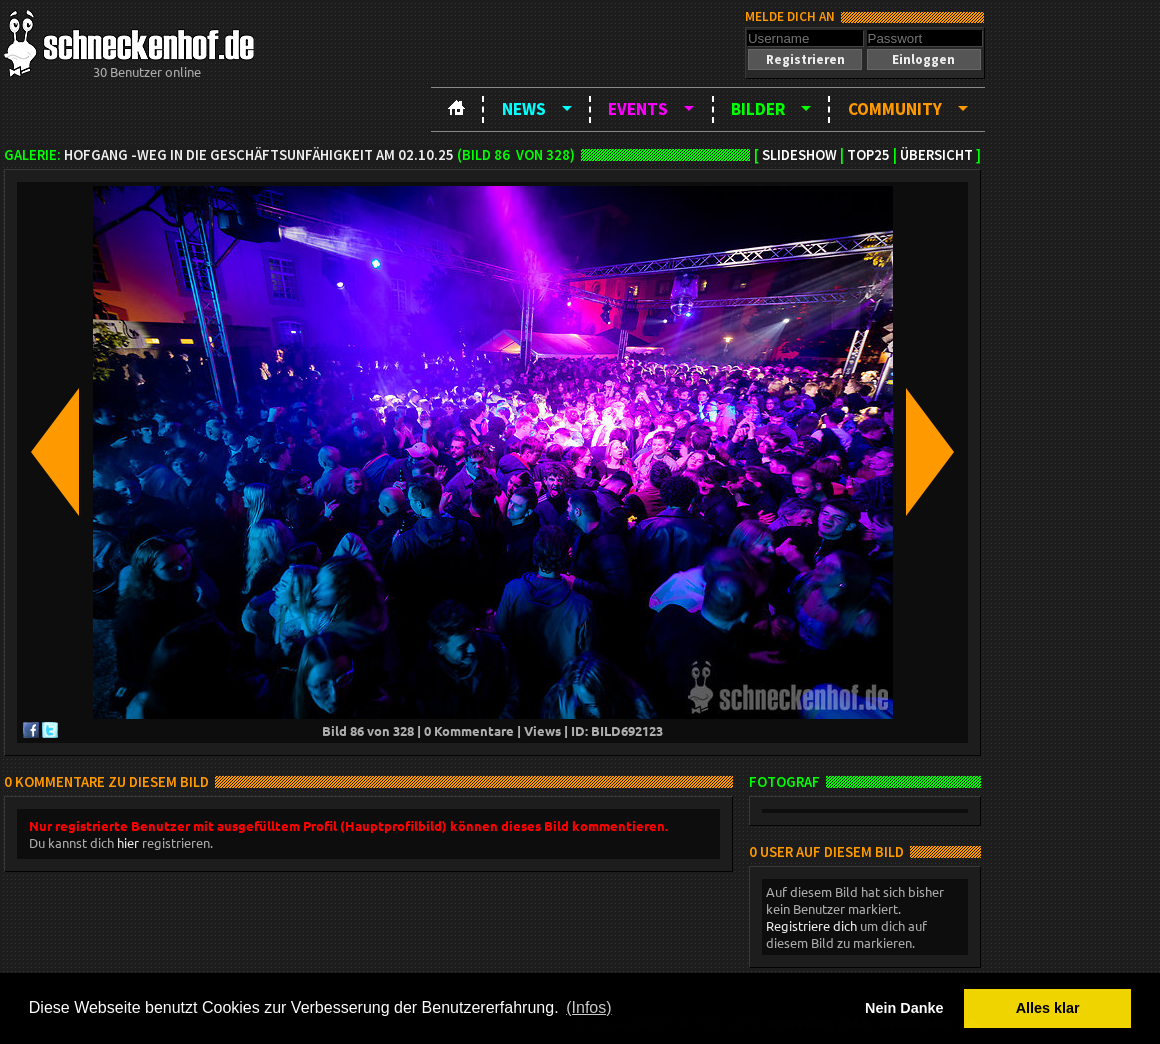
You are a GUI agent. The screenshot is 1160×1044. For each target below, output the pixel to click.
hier (128, 842)
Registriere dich (811, 925)
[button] (805, 59)
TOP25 (868, 155)
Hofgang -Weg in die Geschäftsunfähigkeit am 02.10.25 (259, 155)
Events (638, 109)
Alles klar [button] (1048, 1008)
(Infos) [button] (588, 1007)
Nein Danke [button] (904, 1008)
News (524, 109)
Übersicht (936, 155)
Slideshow (799, 155)
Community (895, 109)
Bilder (758, 109)
